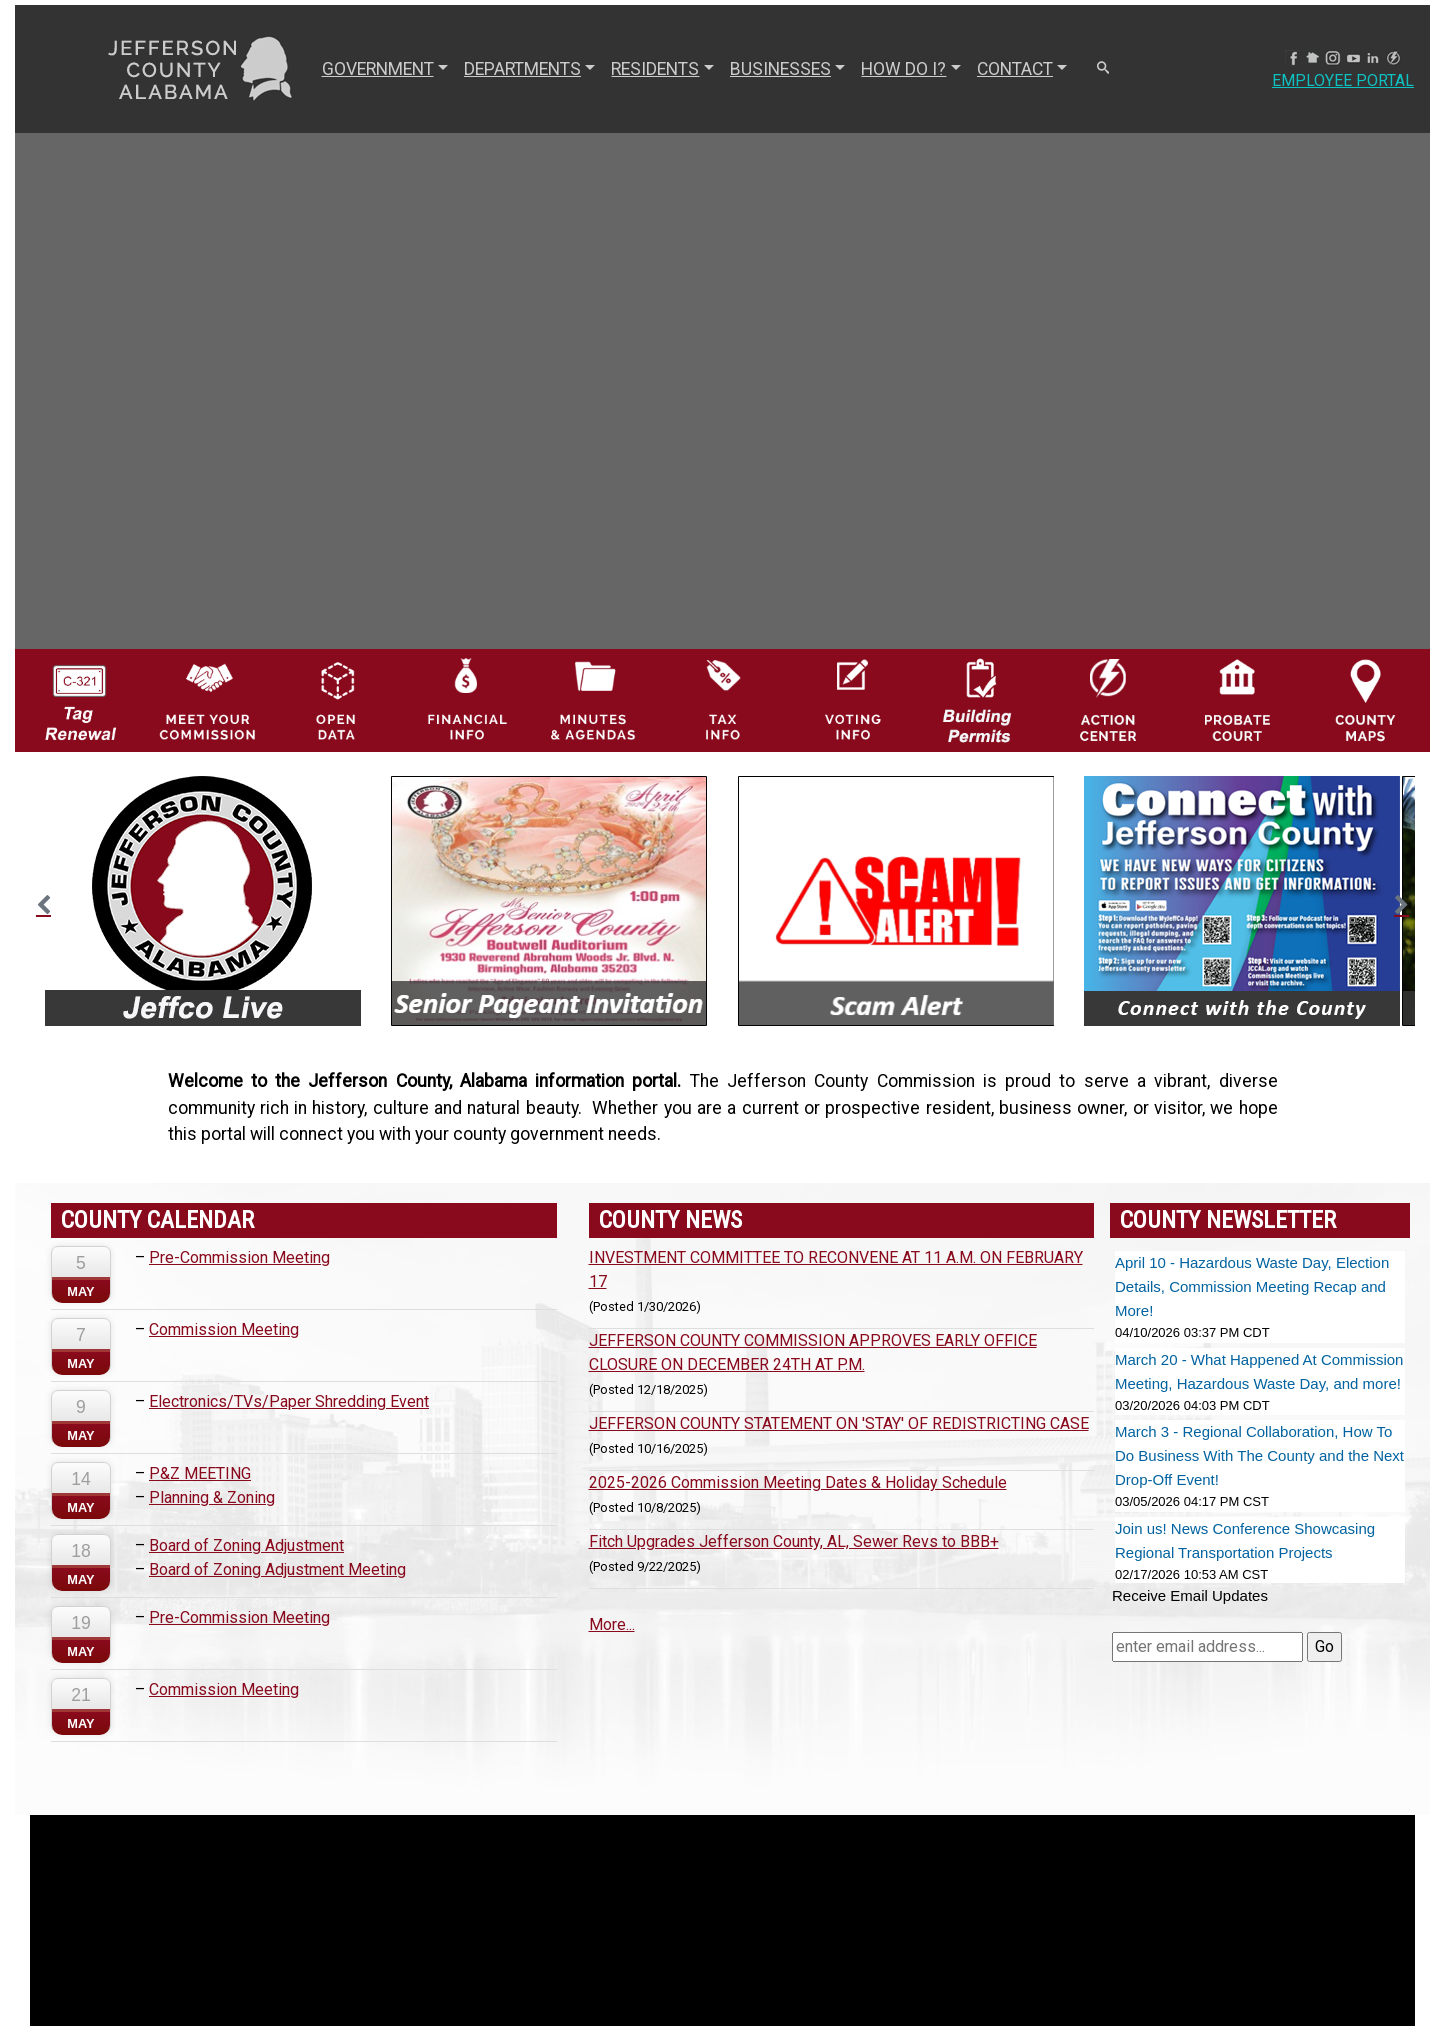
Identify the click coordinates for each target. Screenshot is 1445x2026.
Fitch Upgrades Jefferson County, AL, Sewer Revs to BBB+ (794, 1541)
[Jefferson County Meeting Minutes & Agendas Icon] (593, 698)
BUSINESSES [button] (780, 69)
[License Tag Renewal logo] (79, 694)
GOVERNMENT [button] (378, 69)
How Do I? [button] (903, 69)
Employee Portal (1343, 80)
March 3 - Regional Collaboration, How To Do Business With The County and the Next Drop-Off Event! (1259, 1455)
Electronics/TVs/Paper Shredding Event (289, 1401)
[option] (203, 901)
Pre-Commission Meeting (239, 1257)
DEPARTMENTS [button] (522, 69)
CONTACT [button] (1015, 69)
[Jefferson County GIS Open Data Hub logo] (336, 698)
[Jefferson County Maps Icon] (1365, 698)
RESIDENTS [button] (655, 69)
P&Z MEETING (200, 1473)
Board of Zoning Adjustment (246, 1545)
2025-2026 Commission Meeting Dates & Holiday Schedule (798, 1482)
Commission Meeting (224, 1329)
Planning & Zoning (212, 1497)
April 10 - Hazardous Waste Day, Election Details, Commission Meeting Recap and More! (1252, 1286)
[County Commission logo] (207, 698)
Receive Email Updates (1190, 1595)
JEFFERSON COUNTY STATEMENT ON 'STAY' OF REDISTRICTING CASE (839, 1423)
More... (612, 1624)
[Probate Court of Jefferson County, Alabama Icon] (1237, 698)
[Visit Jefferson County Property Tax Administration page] (722, 698)
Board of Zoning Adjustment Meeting (277, 1569)
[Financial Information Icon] (465, 698)
